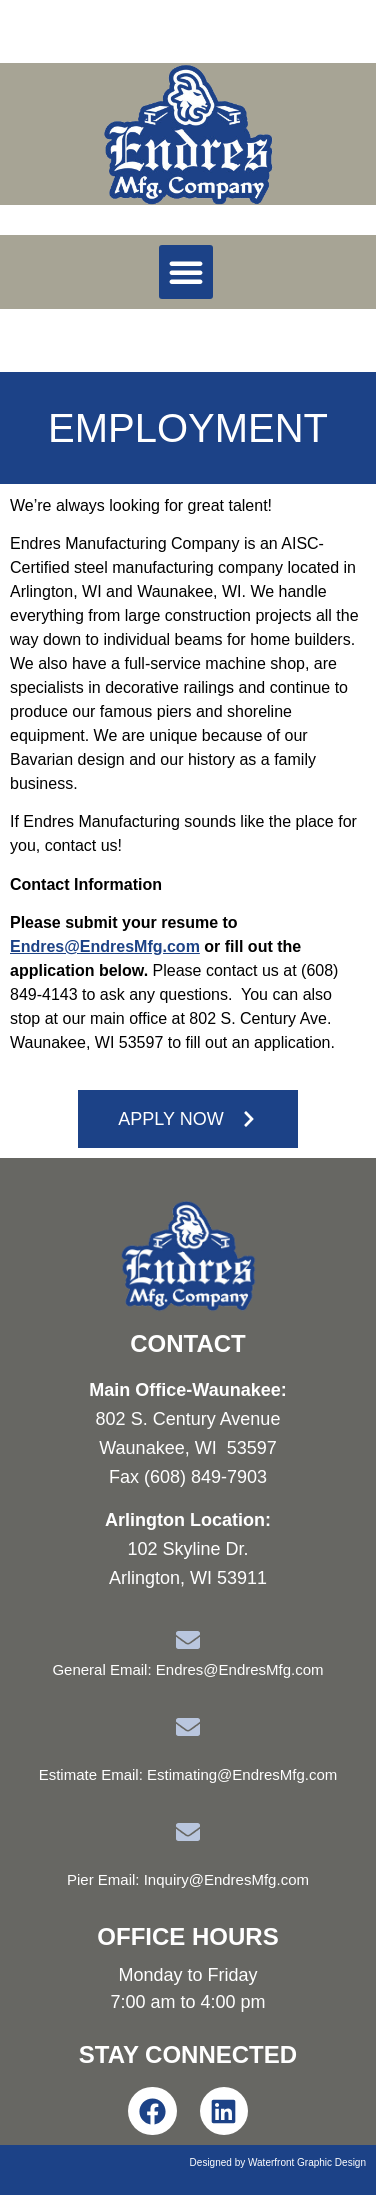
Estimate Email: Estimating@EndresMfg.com (188, 1774)
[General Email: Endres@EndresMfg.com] (188, 1640)
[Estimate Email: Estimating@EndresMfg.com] (188, 1727)
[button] (186, 272)
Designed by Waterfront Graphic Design (278, 2162)
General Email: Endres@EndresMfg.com (187, 1669)
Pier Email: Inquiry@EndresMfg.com (188, 1879)
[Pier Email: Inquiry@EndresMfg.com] (188, 1832)
